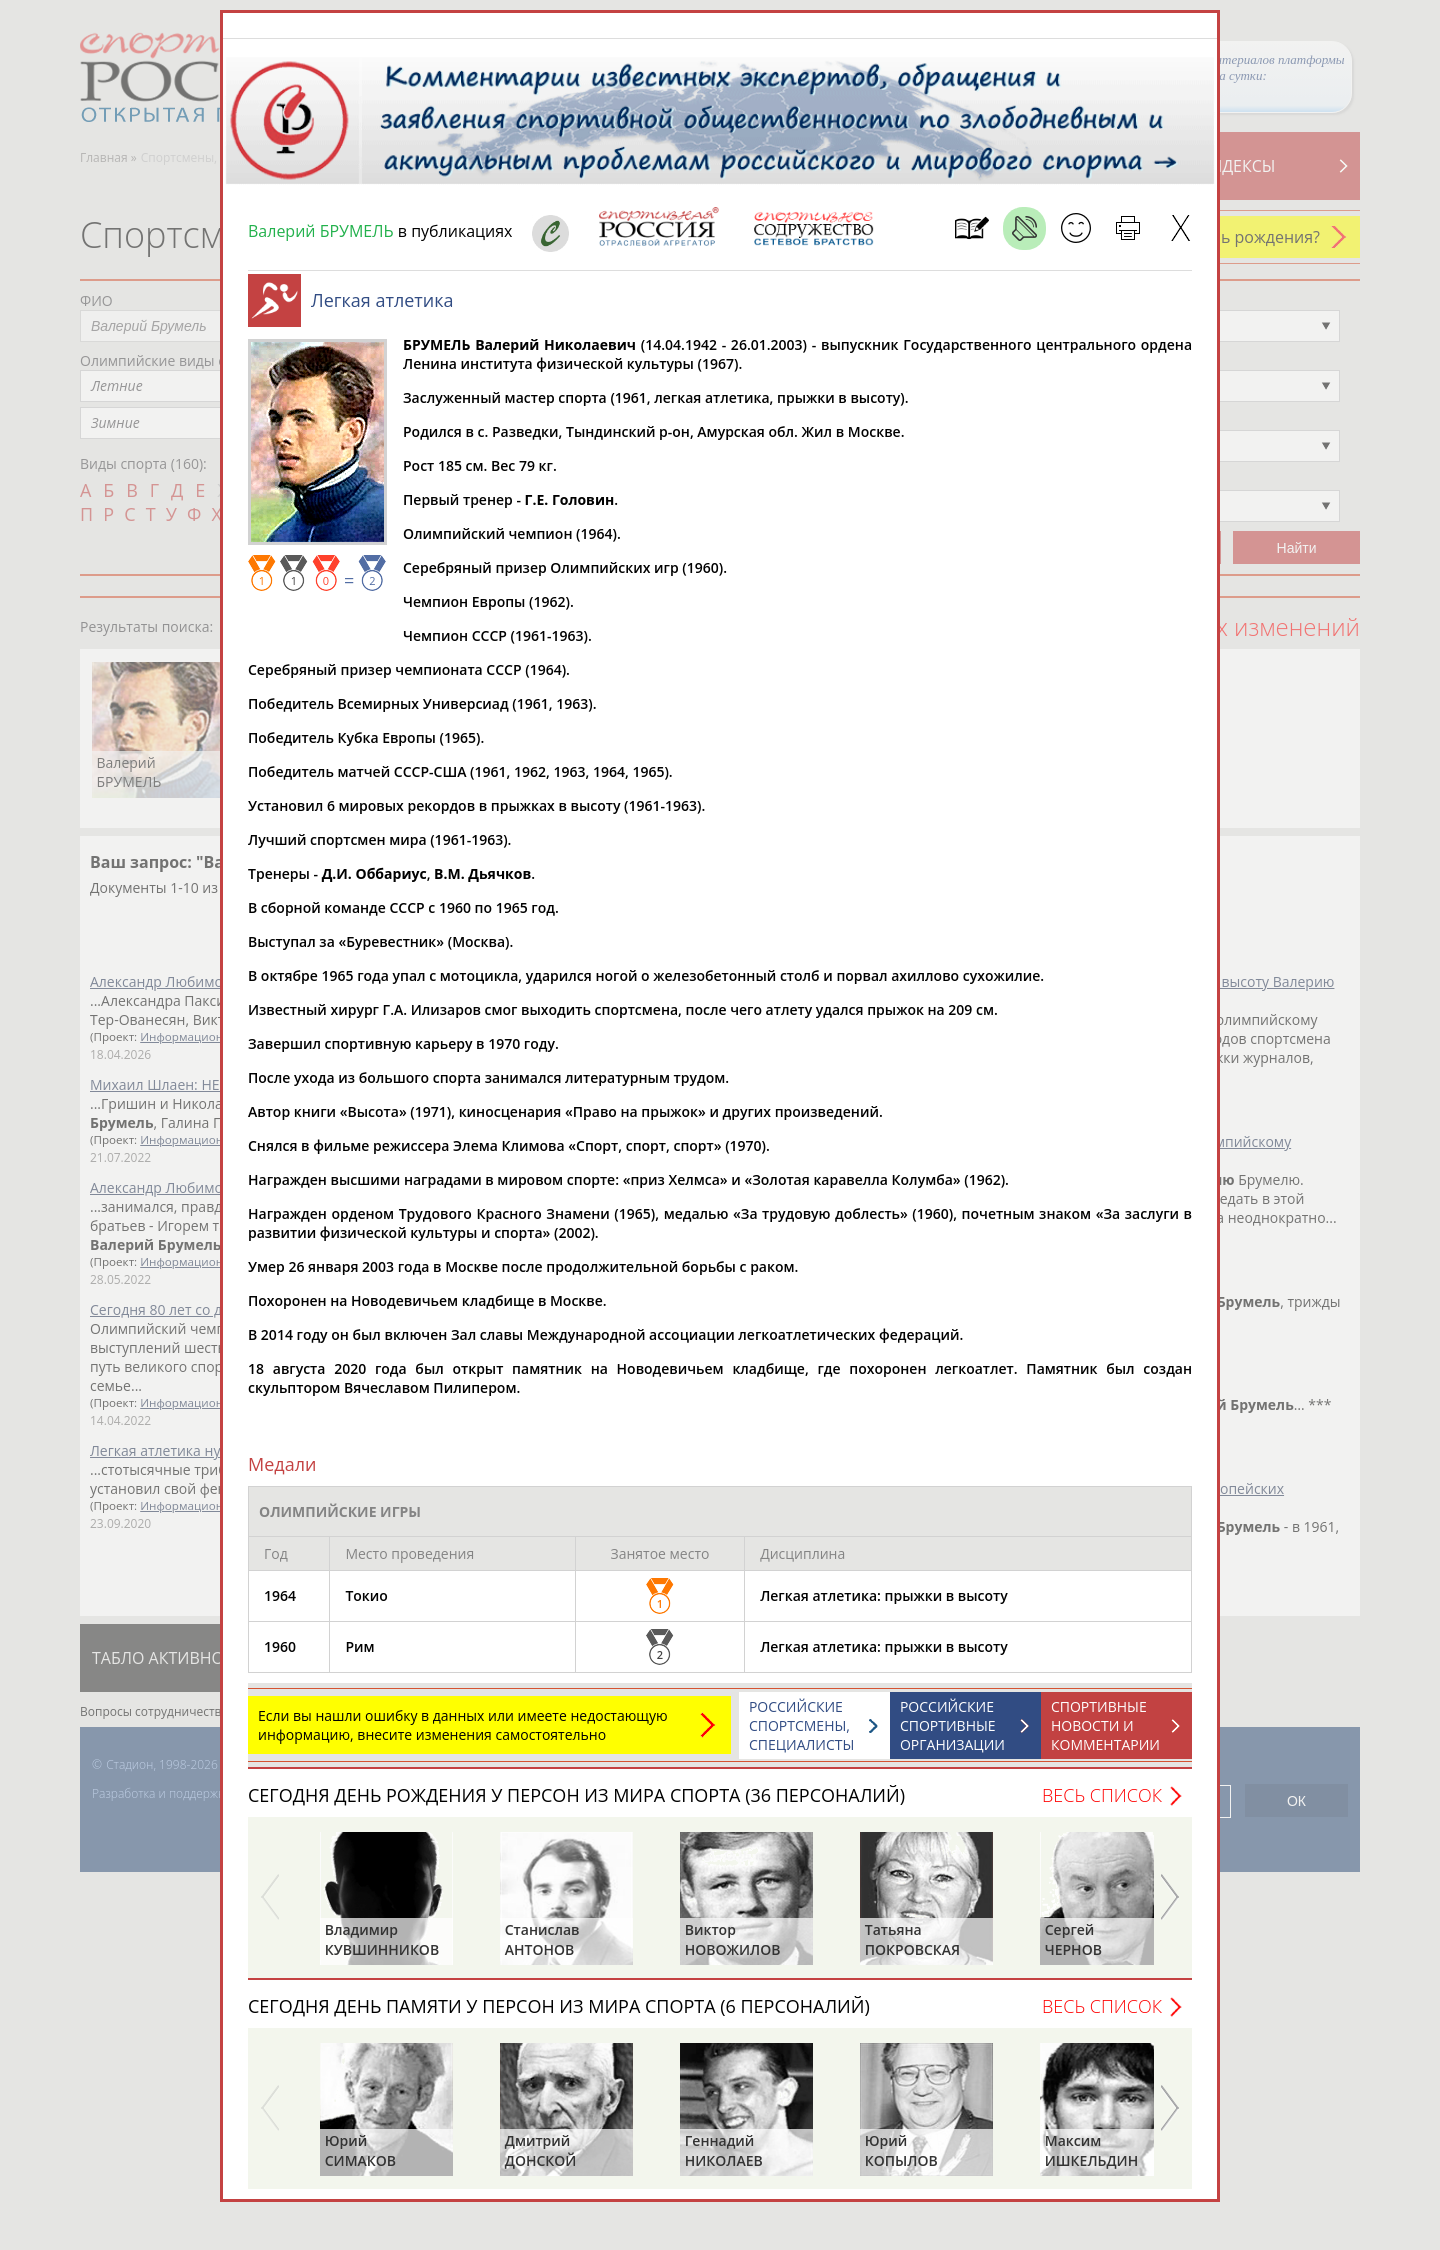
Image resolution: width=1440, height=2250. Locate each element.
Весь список (1102, 1795)
